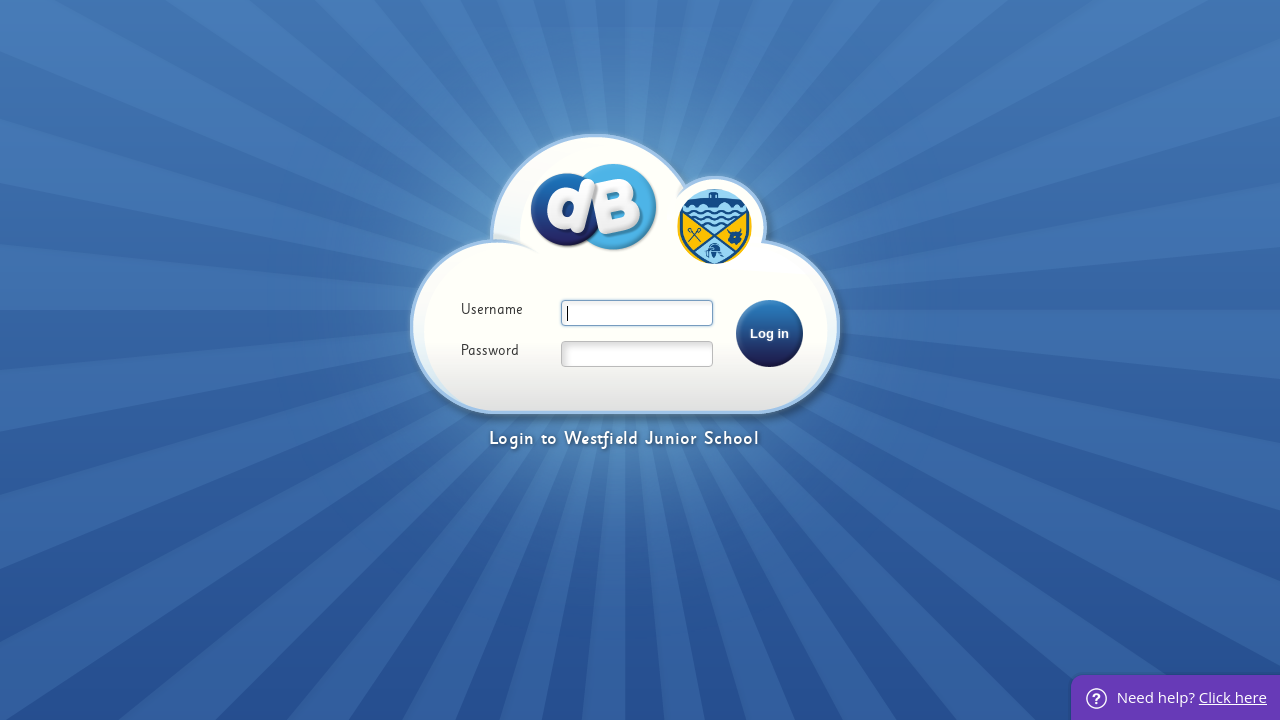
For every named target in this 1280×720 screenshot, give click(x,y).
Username (492, 310)
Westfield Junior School (661, 438)
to (549, 438)
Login (512, 438)
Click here (1233, 697)
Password (490, 351)
